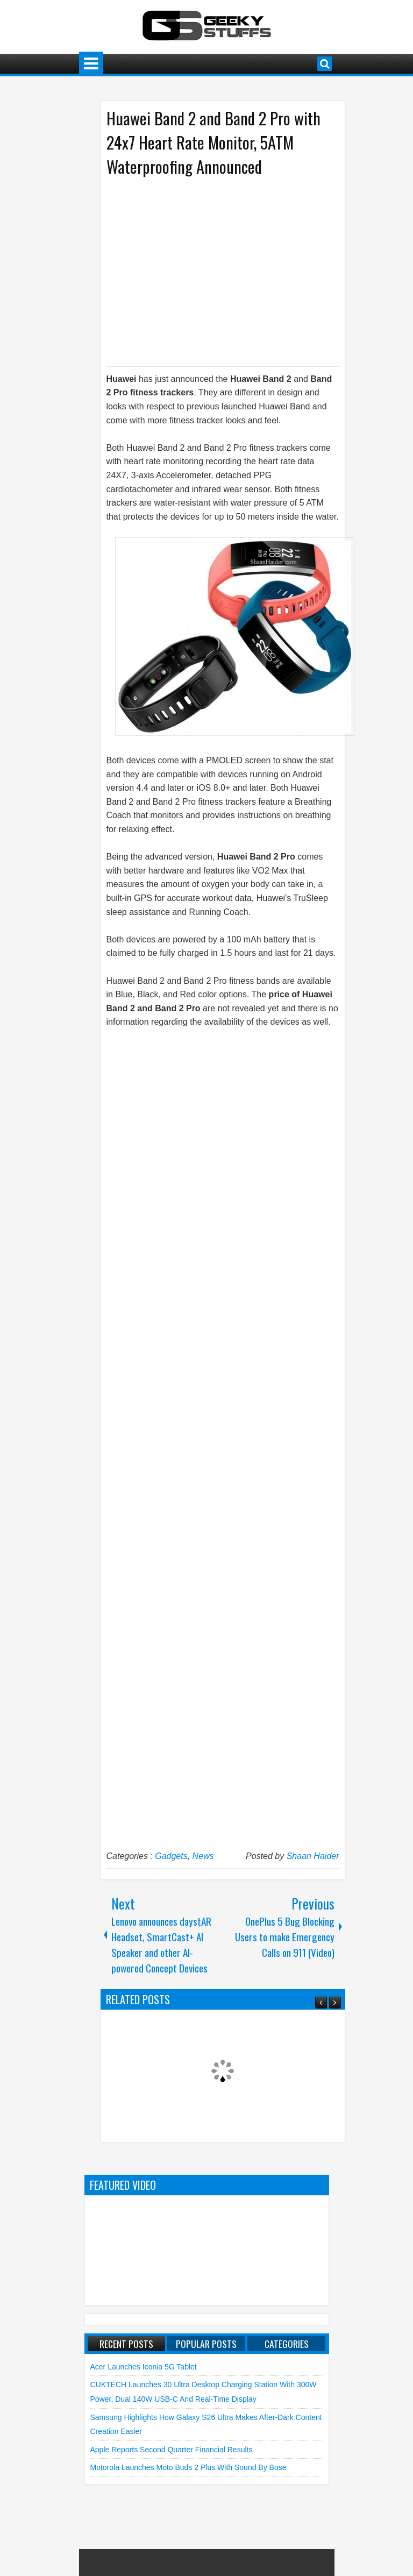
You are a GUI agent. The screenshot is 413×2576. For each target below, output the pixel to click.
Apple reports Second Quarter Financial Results (171, 2449)
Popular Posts (206, 2344)
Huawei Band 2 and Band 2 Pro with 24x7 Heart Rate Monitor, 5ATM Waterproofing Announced (213, 142)
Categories (287, 2344)
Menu (91, 64)
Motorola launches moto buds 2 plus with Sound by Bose (188, 2467)
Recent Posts (126, 2344)
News (203, 1856)
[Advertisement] (212, 270)
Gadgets (171, 1856)
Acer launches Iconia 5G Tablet (143, 2366)
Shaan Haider (313, 1856)
